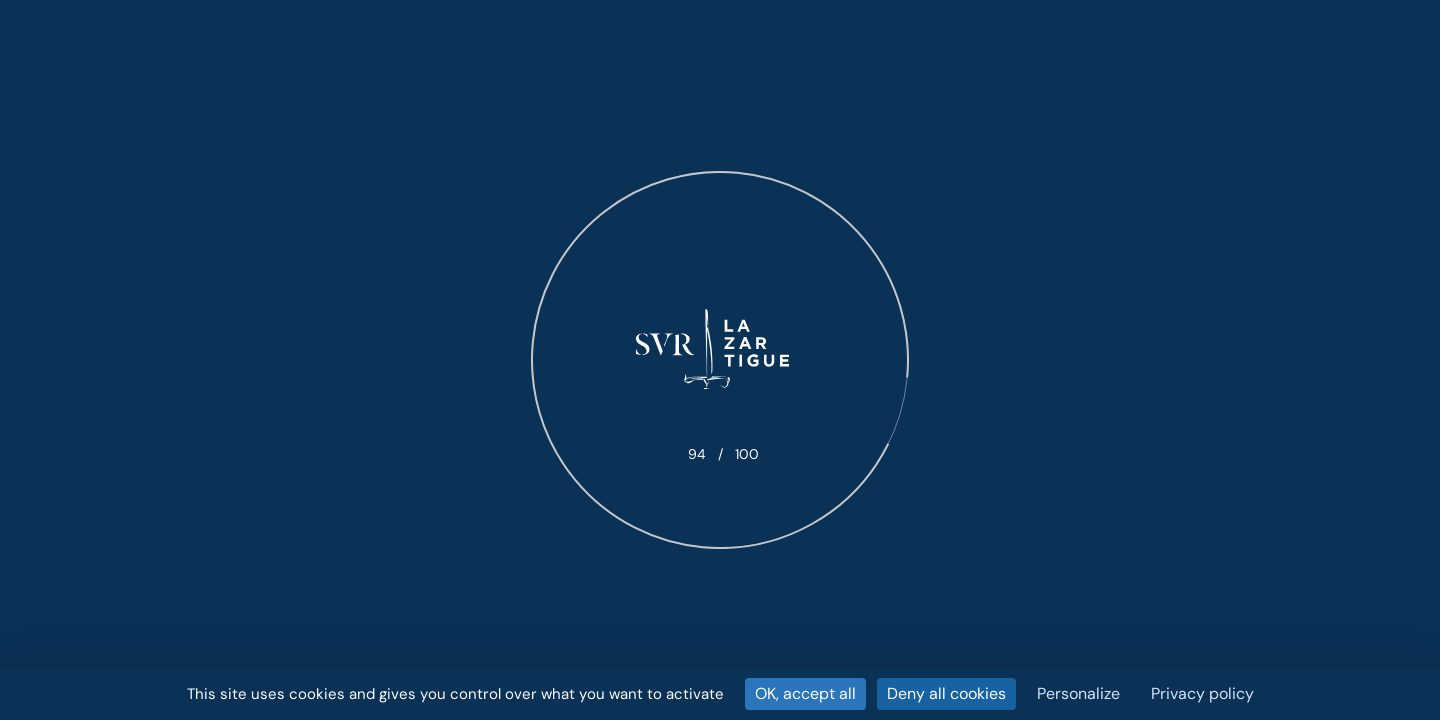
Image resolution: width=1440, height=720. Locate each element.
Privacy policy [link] (1202, 693)
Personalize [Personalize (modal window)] (1078, 693)
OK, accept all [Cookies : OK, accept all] (805, 693)
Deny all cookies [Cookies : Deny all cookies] (946, 693)
